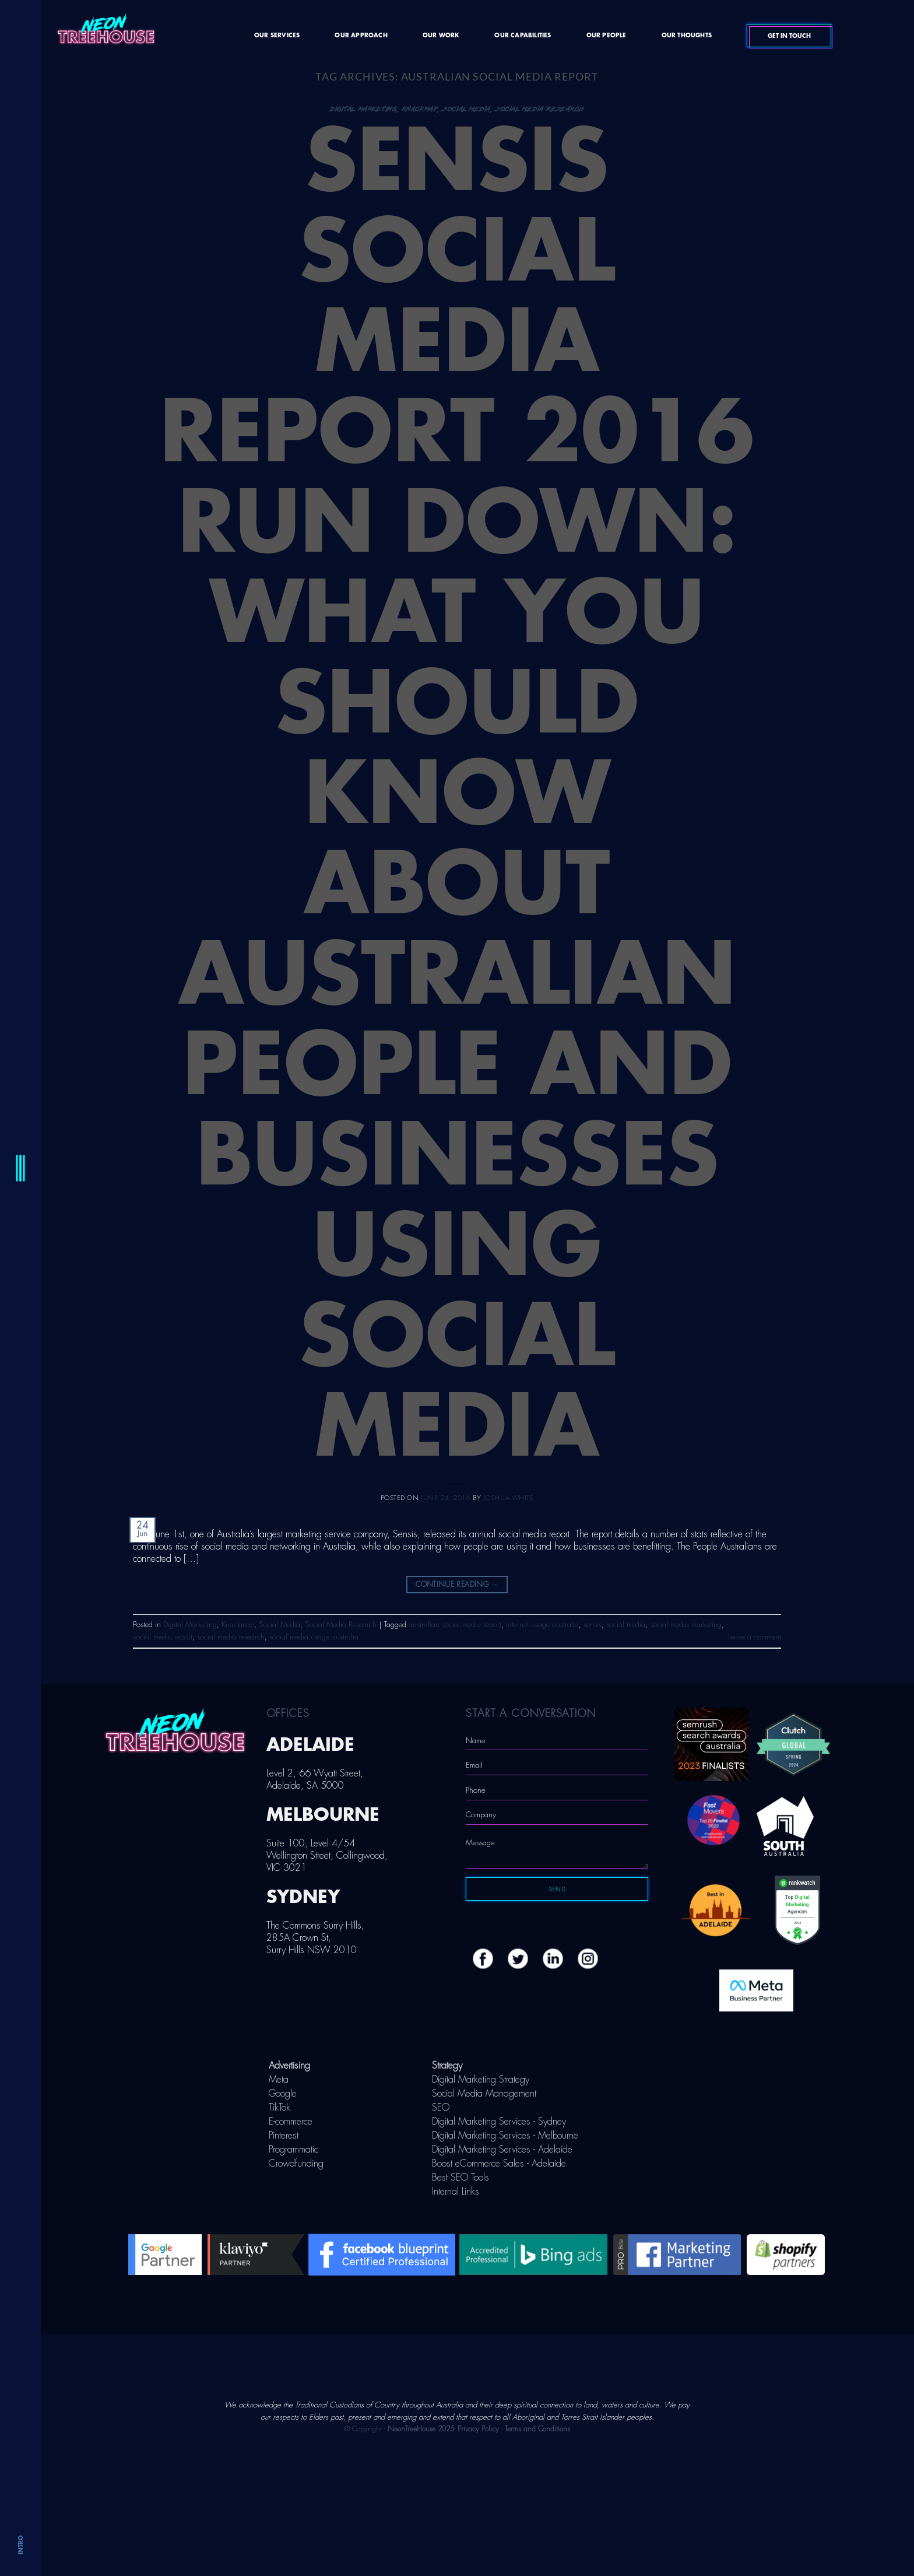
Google (283, 2093)
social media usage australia (313, 1637)
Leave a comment (754, 1637)
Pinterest (283, 2135)
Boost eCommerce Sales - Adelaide (499, 2163)
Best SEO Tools (460, 2177)
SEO (440, 2107)
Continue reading (457, 1584)
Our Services (277, 35)
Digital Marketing (363, 109)
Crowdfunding (296, 2163)
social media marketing (686, 1624)
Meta (279, 2079)
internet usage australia (542, 1624)
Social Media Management (484, 2093)
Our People (606, 35)
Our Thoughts (687, 35)
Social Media (467, 109)
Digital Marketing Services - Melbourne (505, 2135)
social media (625, 1624)
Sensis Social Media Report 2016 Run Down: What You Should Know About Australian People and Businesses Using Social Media (457, 795)
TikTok (279, 2107)
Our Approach (361, 35)
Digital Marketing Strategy (480, 2079)
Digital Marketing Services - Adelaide (502, 2149)
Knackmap (420, 109)
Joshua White (508, 1498)
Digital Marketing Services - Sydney (499, 2121)
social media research (231, 1637)
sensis (592, 1624)
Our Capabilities (522, 35)
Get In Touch (807, 35)
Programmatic (293, 2149)
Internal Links (455, 2191)
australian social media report (455, 1624)
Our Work (441, 35)
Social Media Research (540, 109)
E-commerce (290, 2121)
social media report (162, 1637)
